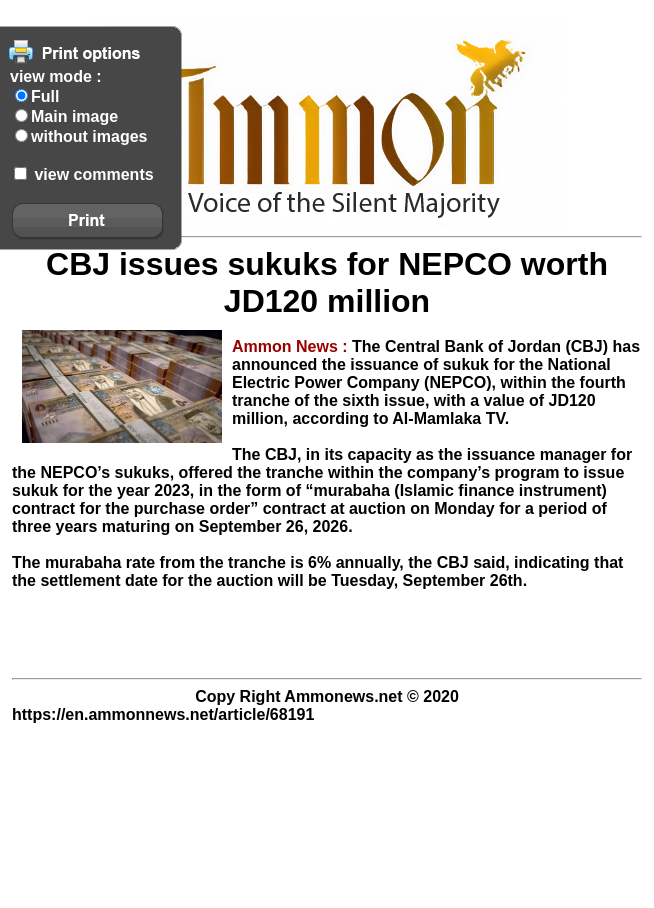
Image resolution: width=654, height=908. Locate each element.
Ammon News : (292, 346)
